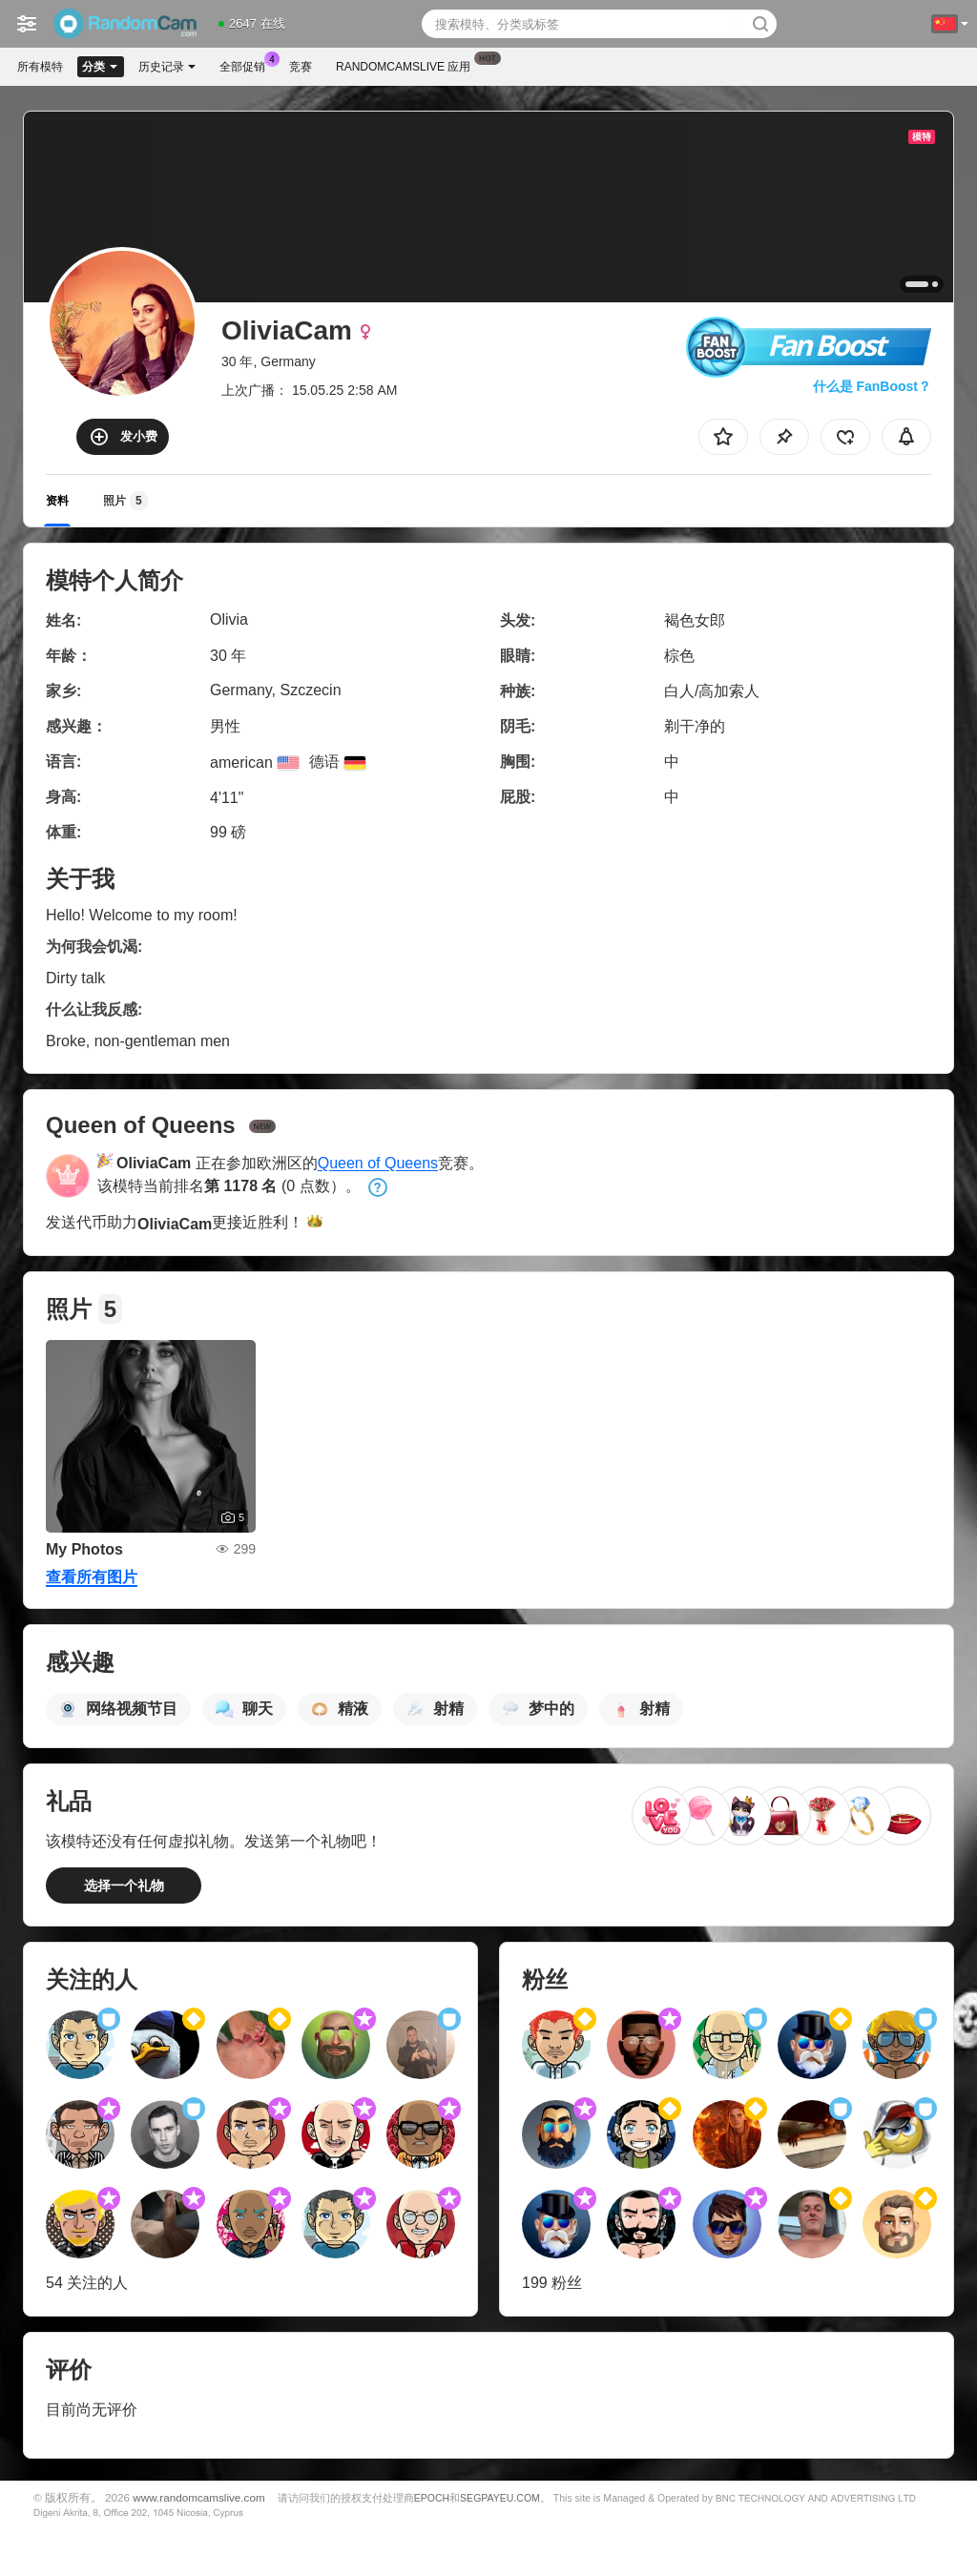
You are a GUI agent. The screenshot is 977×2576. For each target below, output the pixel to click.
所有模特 (40, 66)
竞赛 (300, 66)
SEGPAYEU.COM (500, 2498)
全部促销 (247, 64)
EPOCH (431, 2498)
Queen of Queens (378, 1163)
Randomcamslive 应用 (408, 64)
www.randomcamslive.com (198, 2497)
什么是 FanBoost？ (872, 386)
